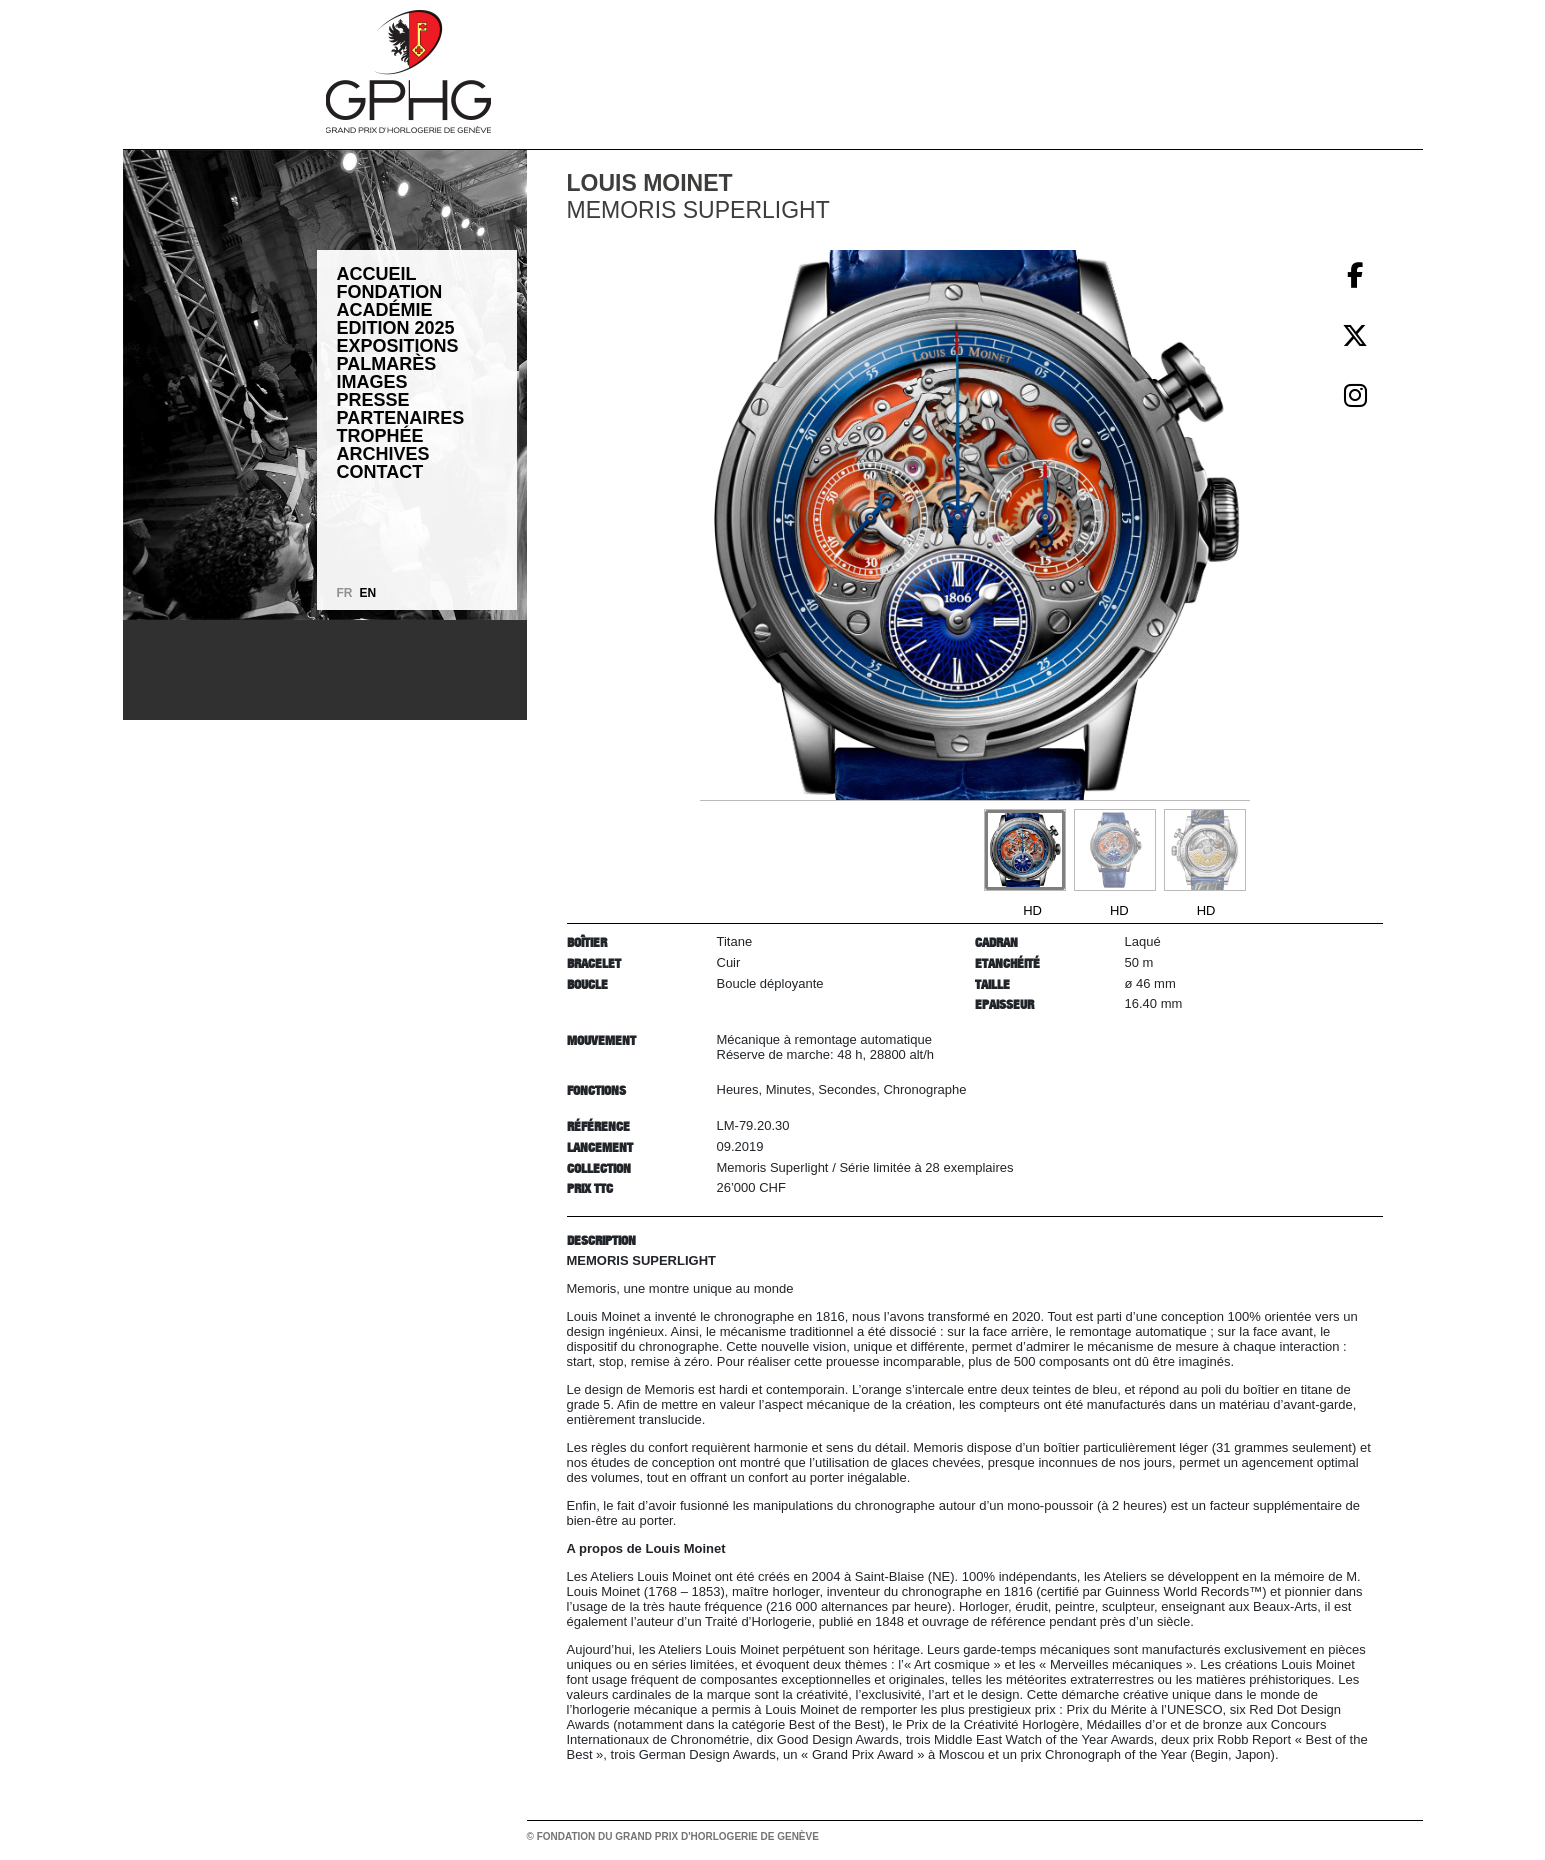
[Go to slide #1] (1025, 850)
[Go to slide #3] (1205, 850)
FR (345, 593)
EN (368, 593)
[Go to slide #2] (1115, 850)
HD (1032, 910)
